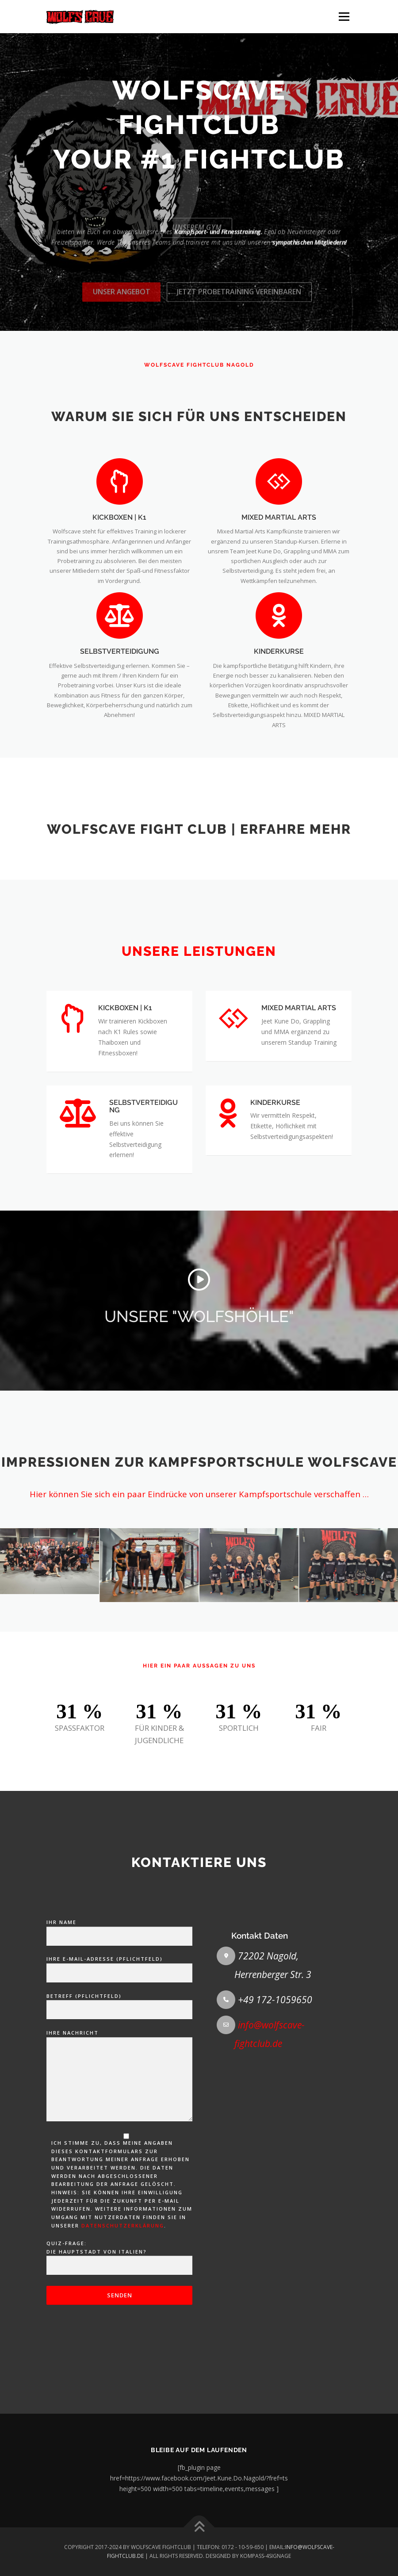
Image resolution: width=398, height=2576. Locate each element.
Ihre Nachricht (119, 2372)
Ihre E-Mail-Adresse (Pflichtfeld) (119, 2262)
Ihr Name (119, 2225)
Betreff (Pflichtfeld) (119, 2299)
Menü (344, 16)
